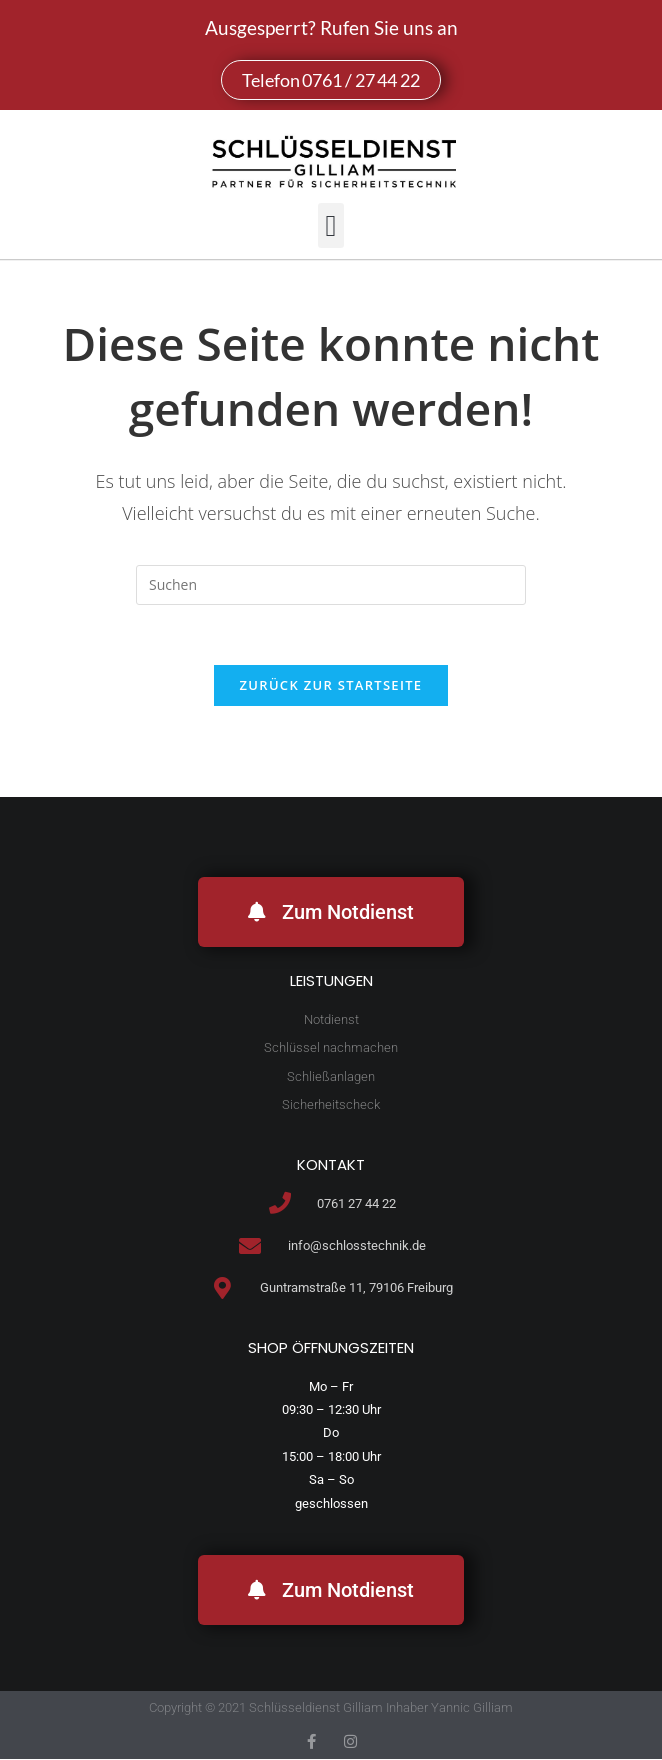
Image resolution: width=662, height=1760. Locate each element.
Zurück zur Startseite (331, 686)
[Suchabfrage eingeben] (331, 585)
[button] (331, 225)
